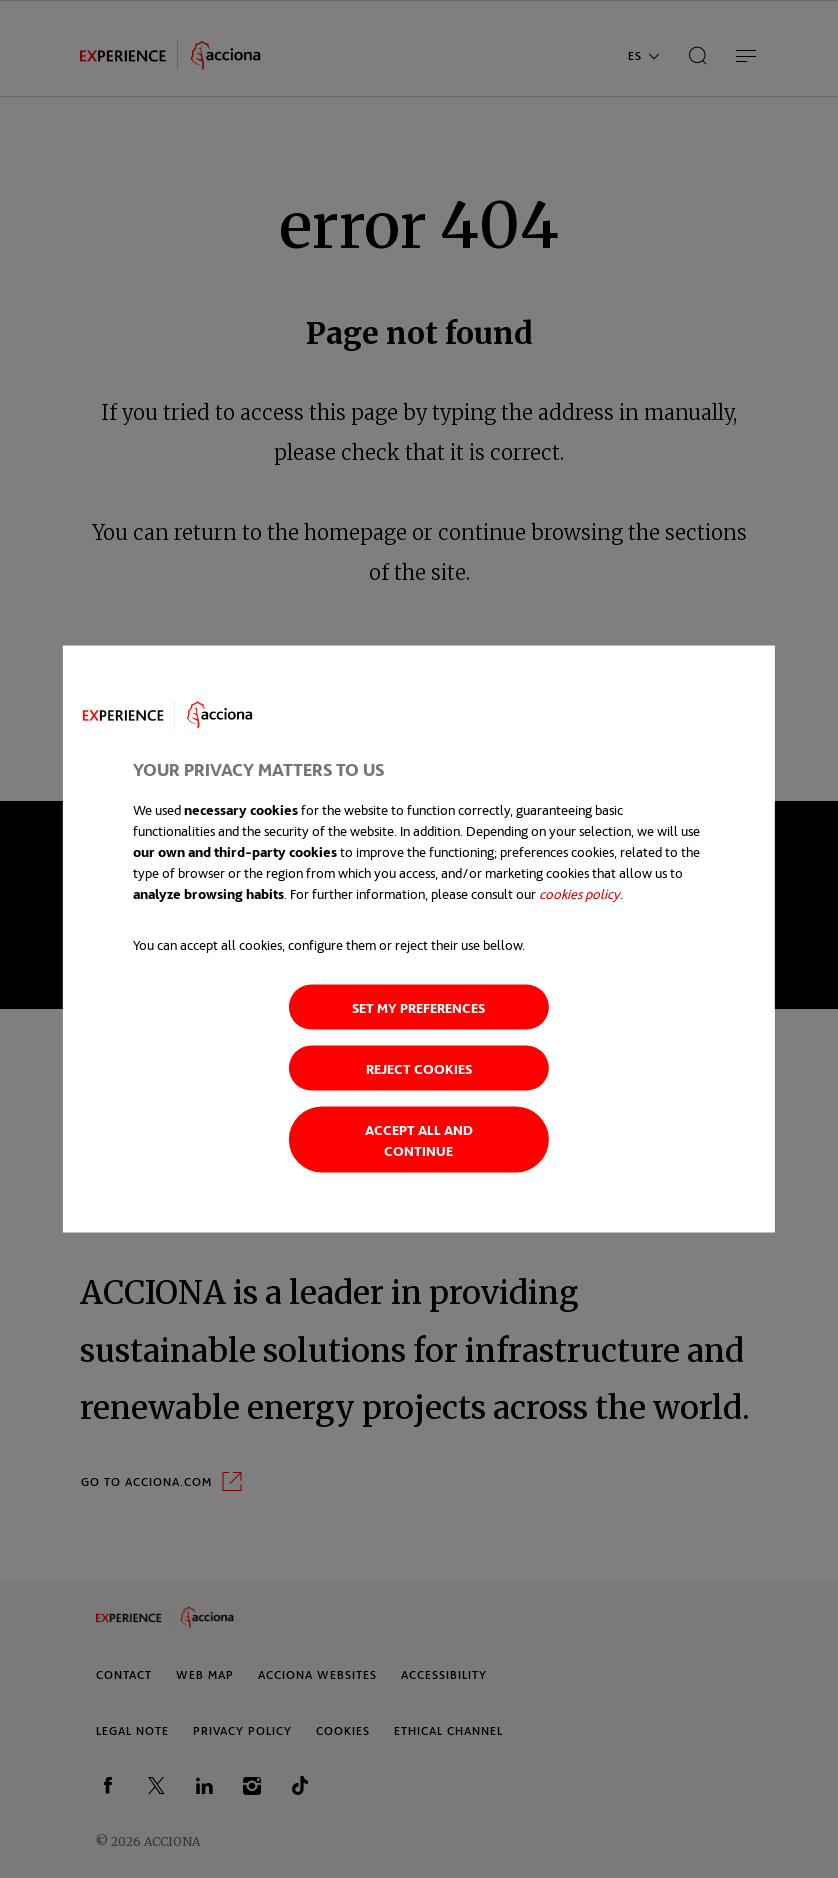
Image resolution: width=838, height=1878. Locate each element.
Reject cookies (419, 1068)
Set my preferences (418, 1007)
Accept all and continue (419, 1140)
